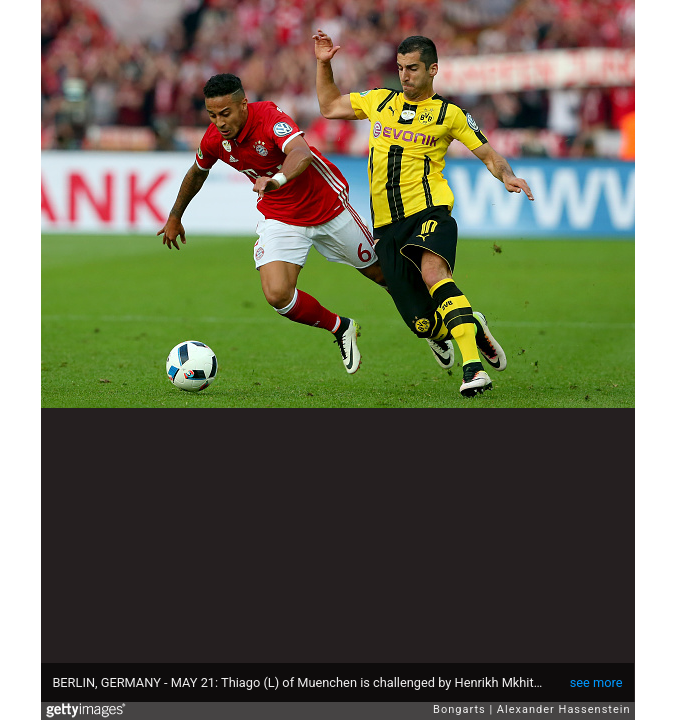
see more (596, 682)
